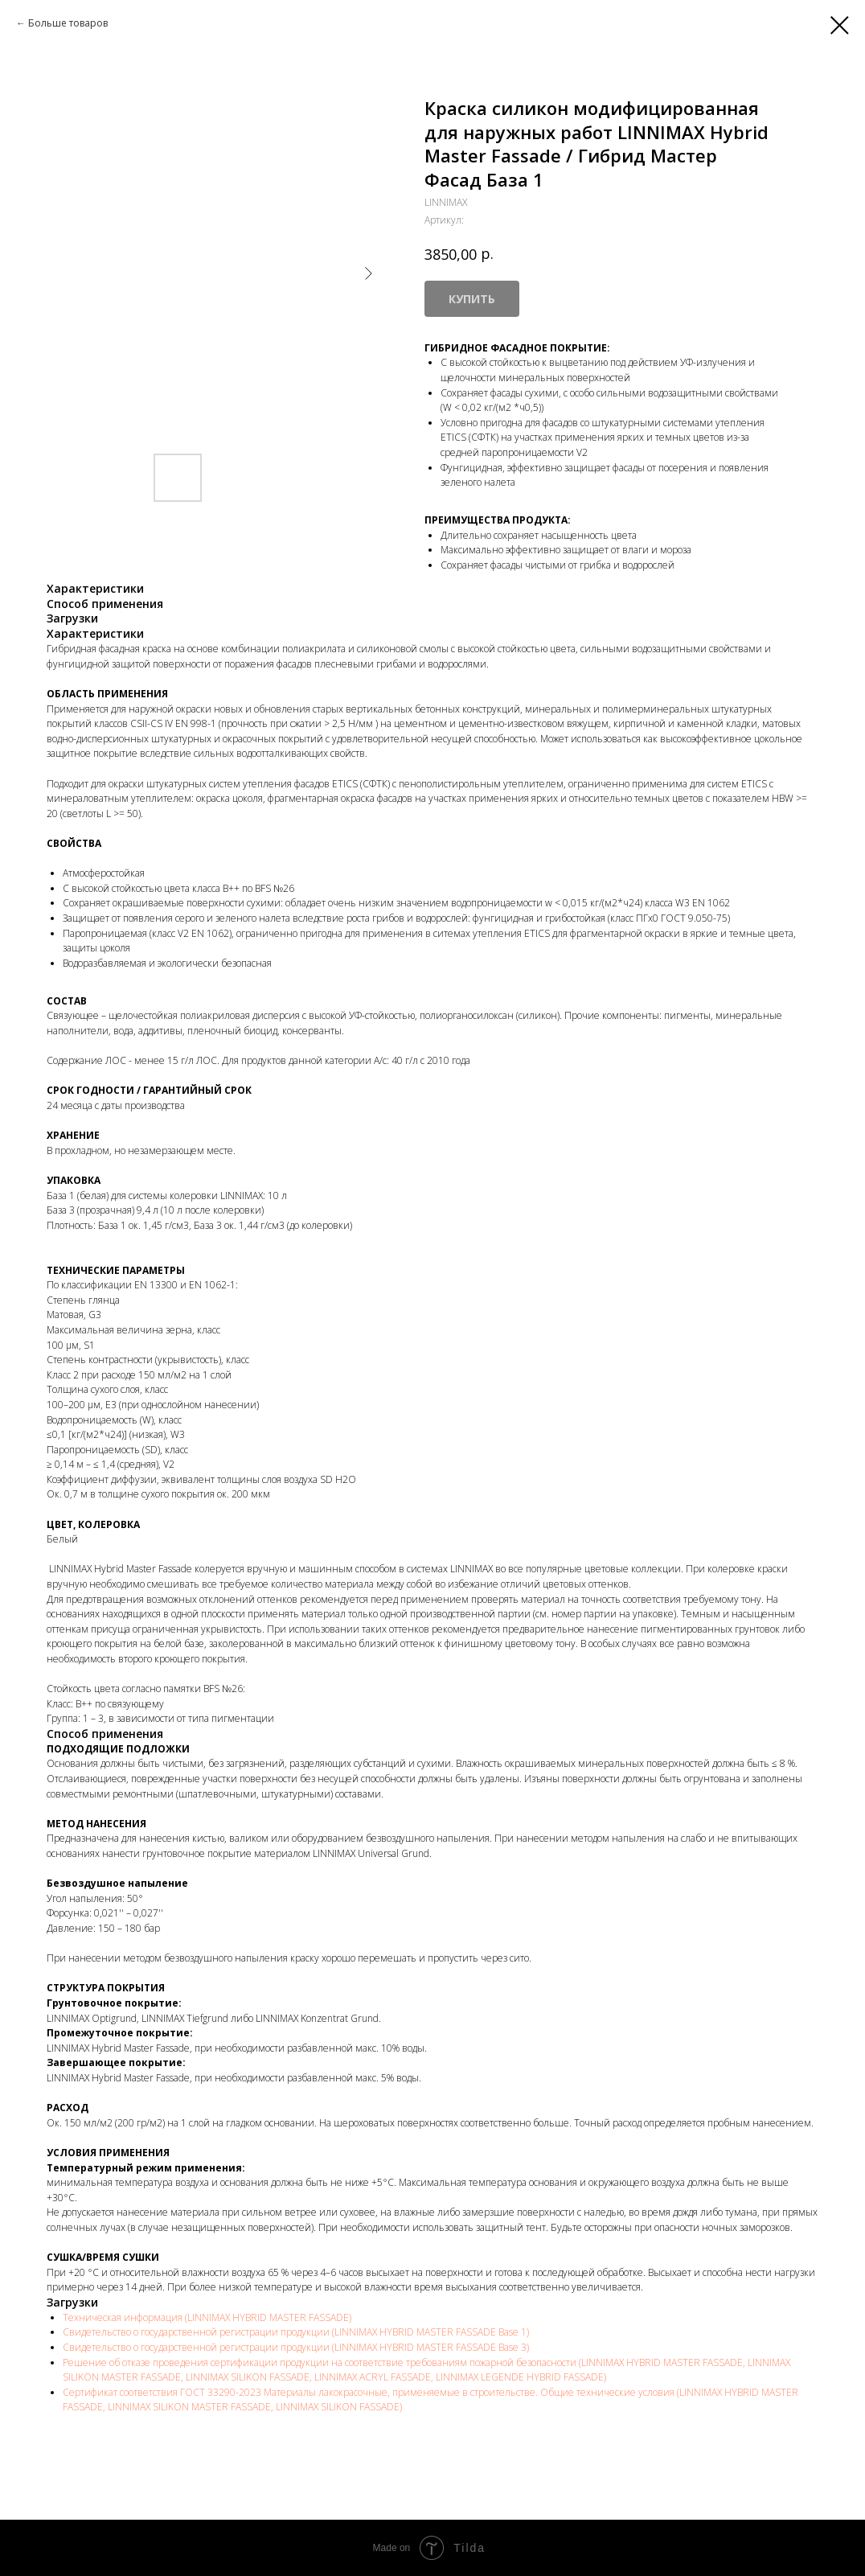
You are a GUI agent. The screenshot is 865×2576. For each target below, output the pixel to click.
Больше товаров (68, 23)
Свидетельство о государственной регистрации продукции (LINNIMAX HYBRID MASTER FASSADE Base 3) (296, 2347)
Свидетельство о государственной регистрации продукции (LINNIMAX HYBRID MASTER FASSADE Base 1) (296, 2332)
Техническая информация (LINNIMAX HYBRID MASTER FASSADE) (207, 2317)
